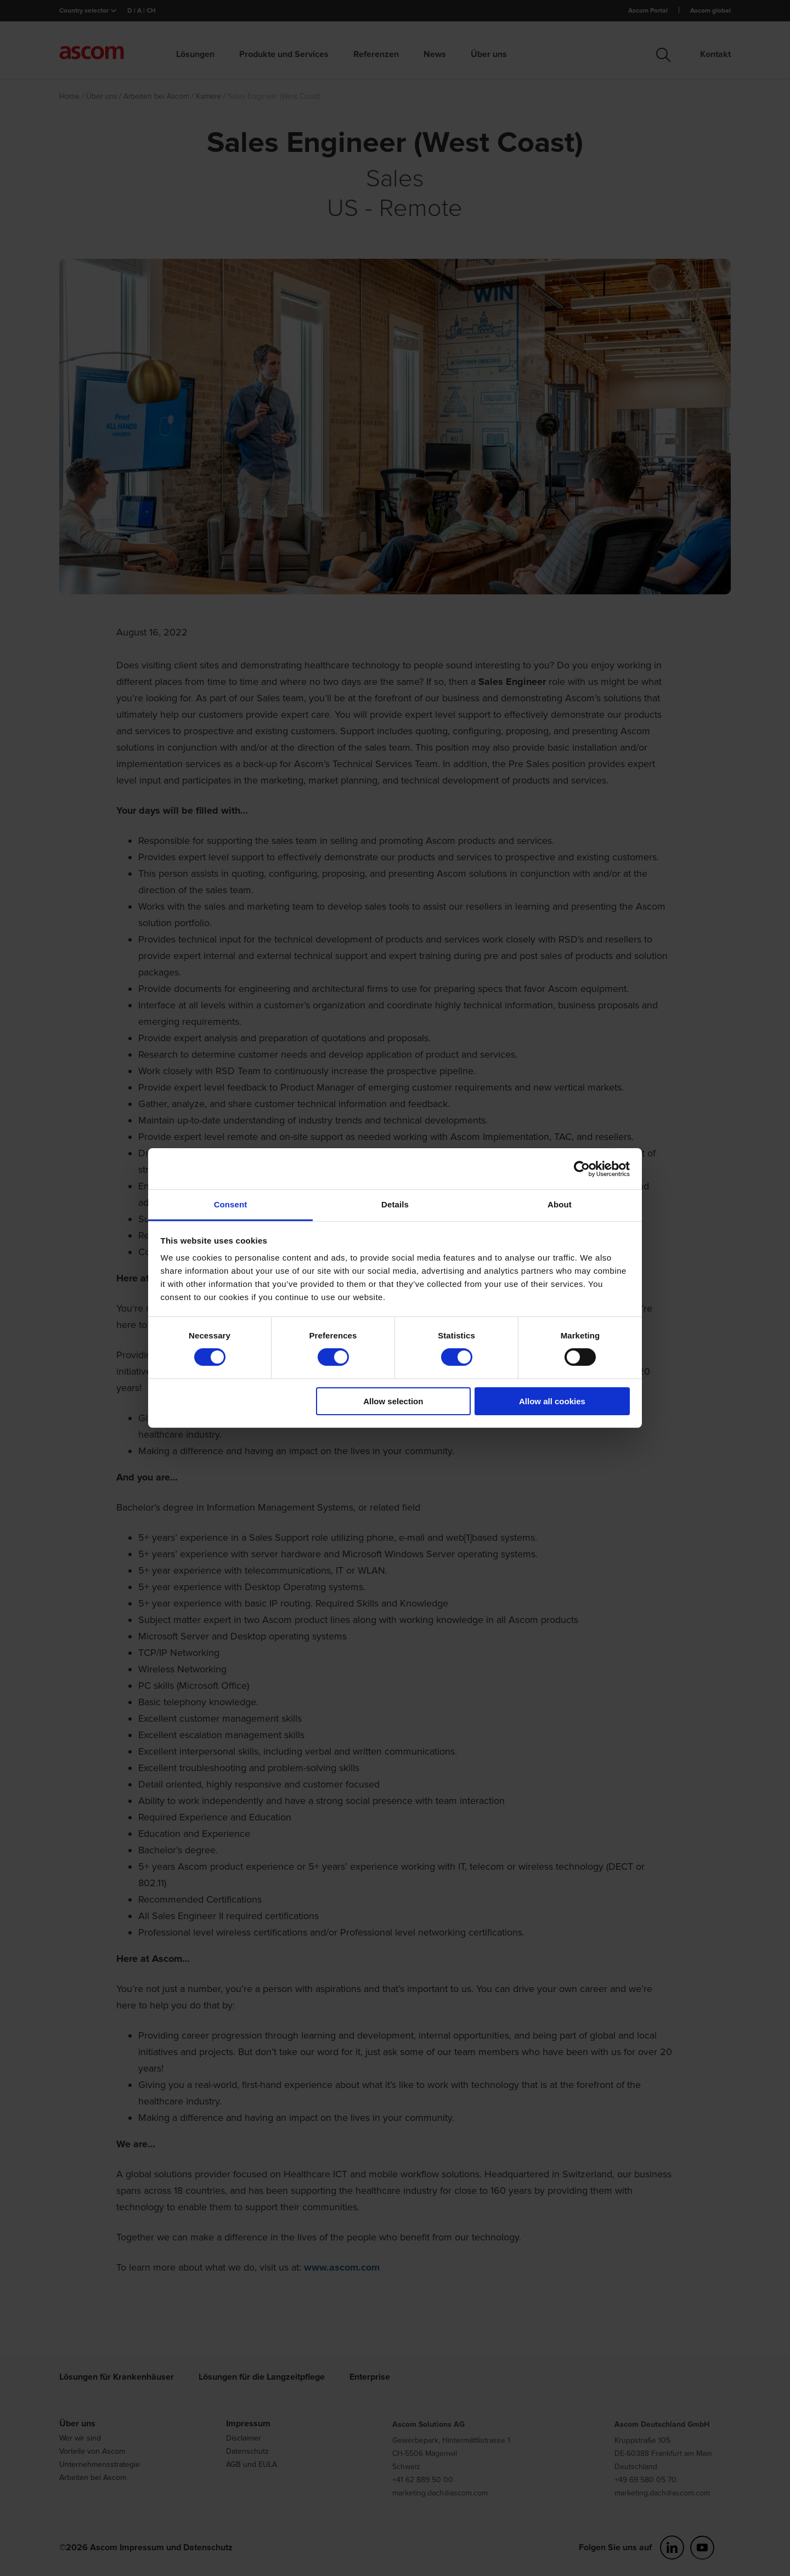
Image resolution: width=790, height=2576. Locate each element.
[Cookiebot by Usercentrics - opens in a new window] (582, 1168)
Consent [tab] (230, 1204)
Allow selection (393, 1401)
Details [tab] (395, 1204)
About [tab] (560, 1204)
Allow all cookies (552, 1401)
